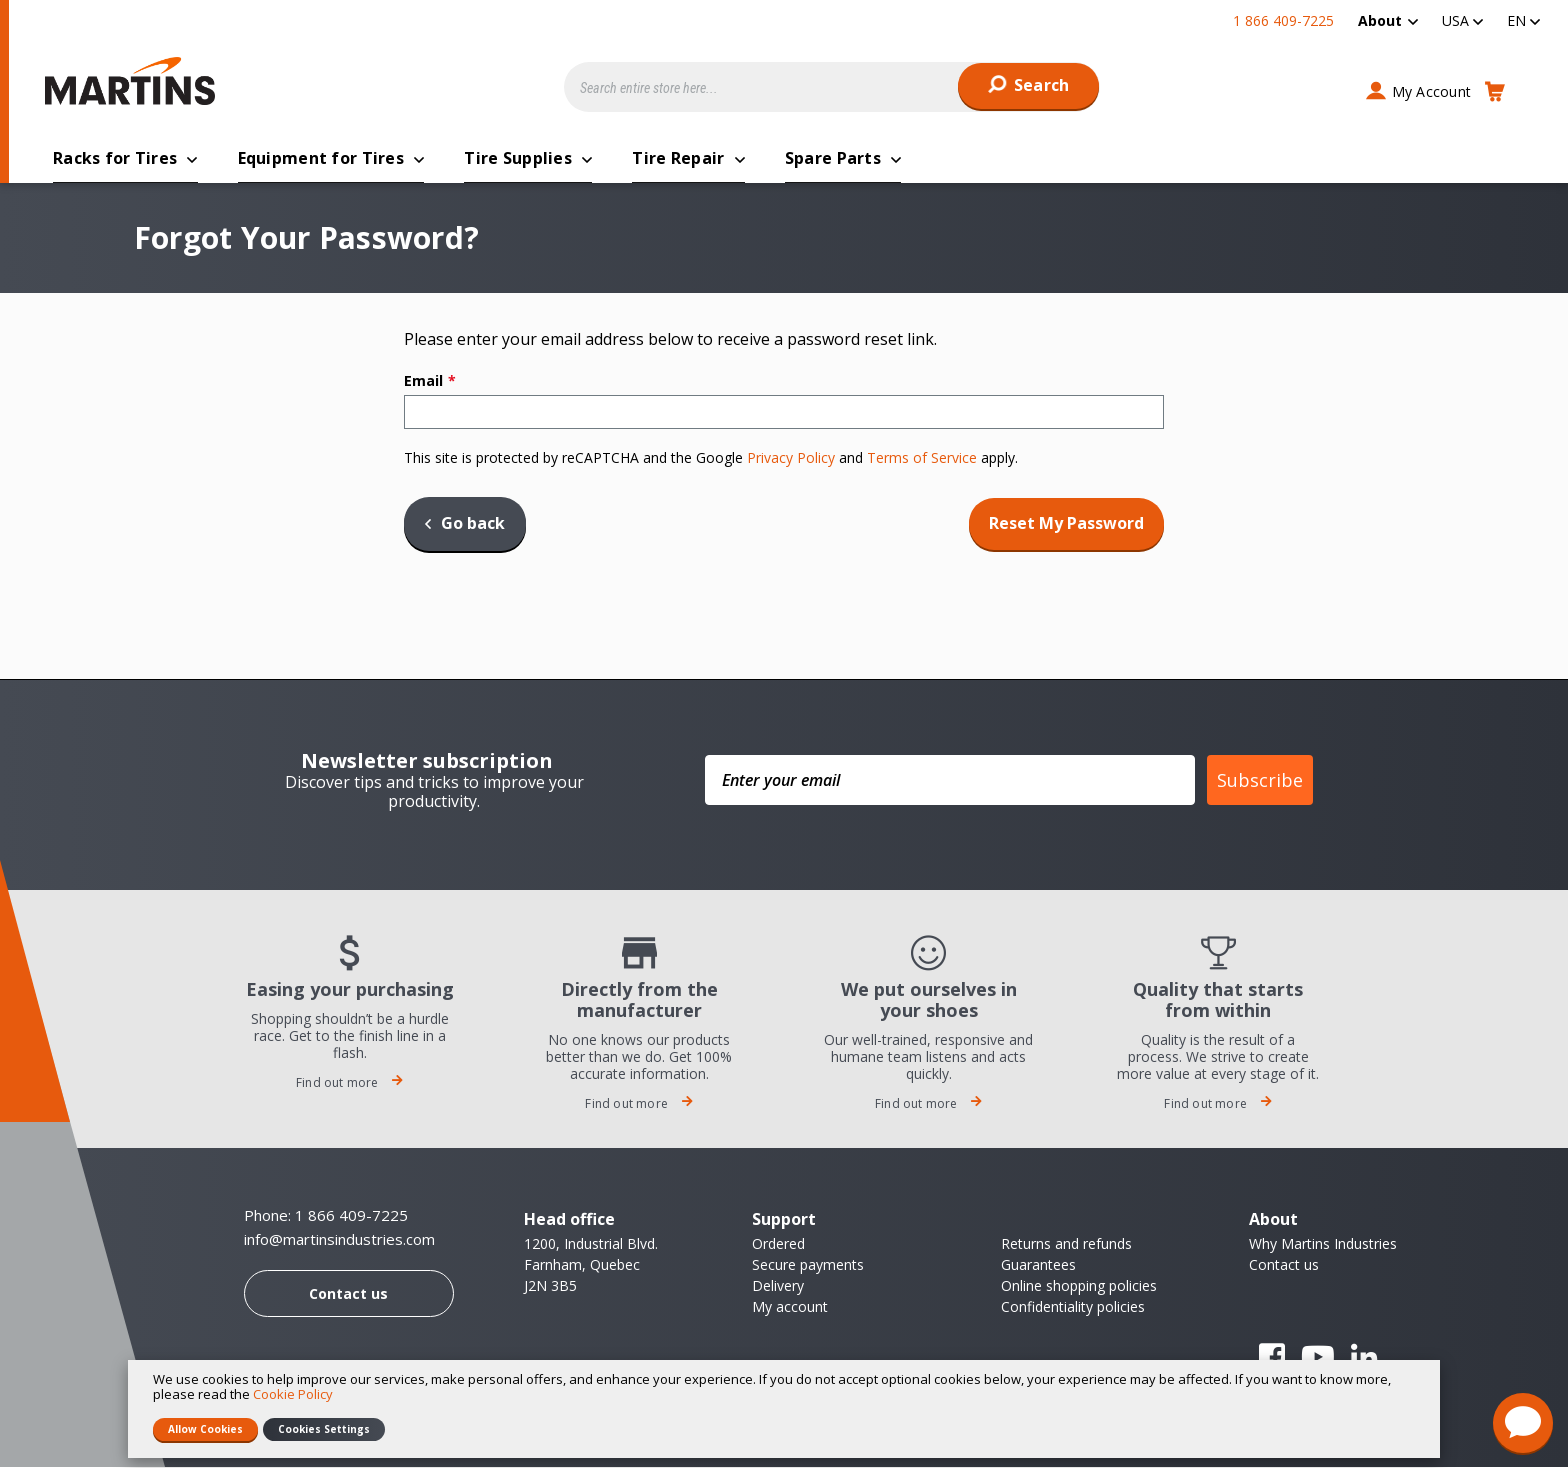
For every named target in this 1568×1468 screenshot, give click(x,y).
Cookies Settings (324, 1429)
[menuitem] (1388, 20)
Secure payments (808, 1265)
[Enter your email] (950, 781)
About (1380, 20)
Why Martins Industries (1323, 1244)
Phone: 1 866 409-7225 (326, 1216)
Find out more (350, 1083)
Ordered (778, 1244)
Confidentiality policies (1073, 1307)
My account (790, 1307)
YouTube (1318, 1358)
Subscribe (1260, 781)
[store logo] (135, 81)
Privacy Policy (791, 458)
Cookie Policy (293, 1394)
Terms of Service (922, 458)
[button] (1462, 20)
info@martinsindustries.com (339, 1240)
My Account (1432, 91)
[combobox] (832, 87)
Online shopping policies (1079, 1286)
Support (784, 1220)
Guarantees (1038, 1265)
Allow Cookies (205, 1429)
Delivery (778, 1286)
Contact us (348, 1294)
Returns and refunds (1066, 1244)
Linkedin (1364, 1358)
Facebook (1272, 1358)
